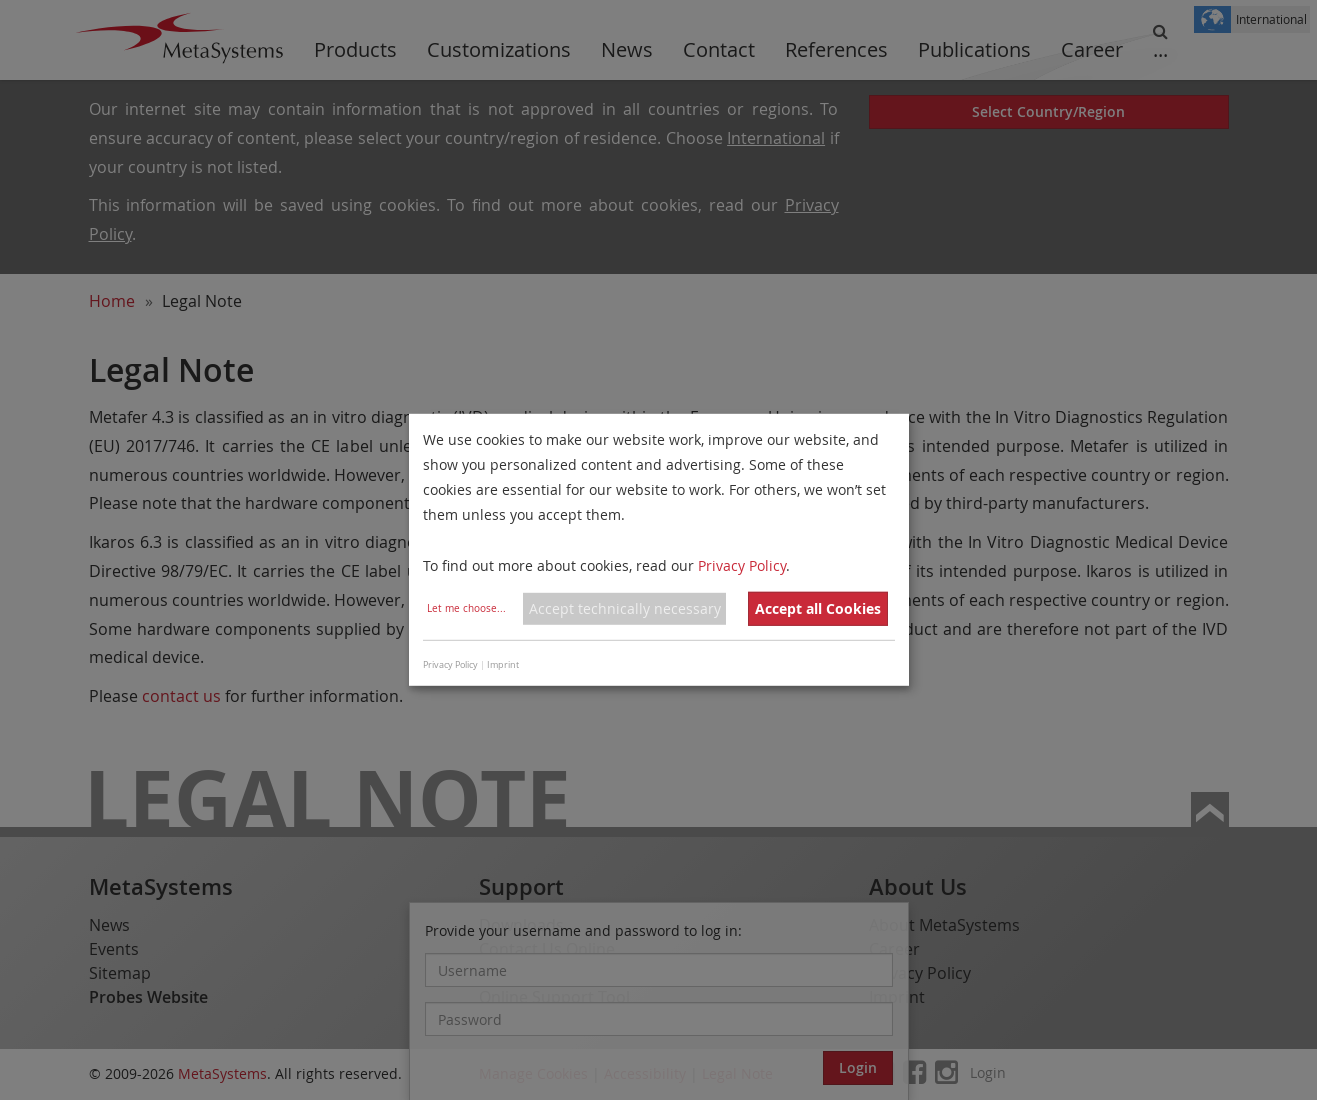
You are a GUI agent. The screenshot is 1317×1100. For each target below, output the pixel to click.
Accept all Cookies (818, 608)
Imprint (503, 665)
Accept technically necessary (625, 608)
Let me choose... (466, 608)
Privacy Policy (742, 564)
